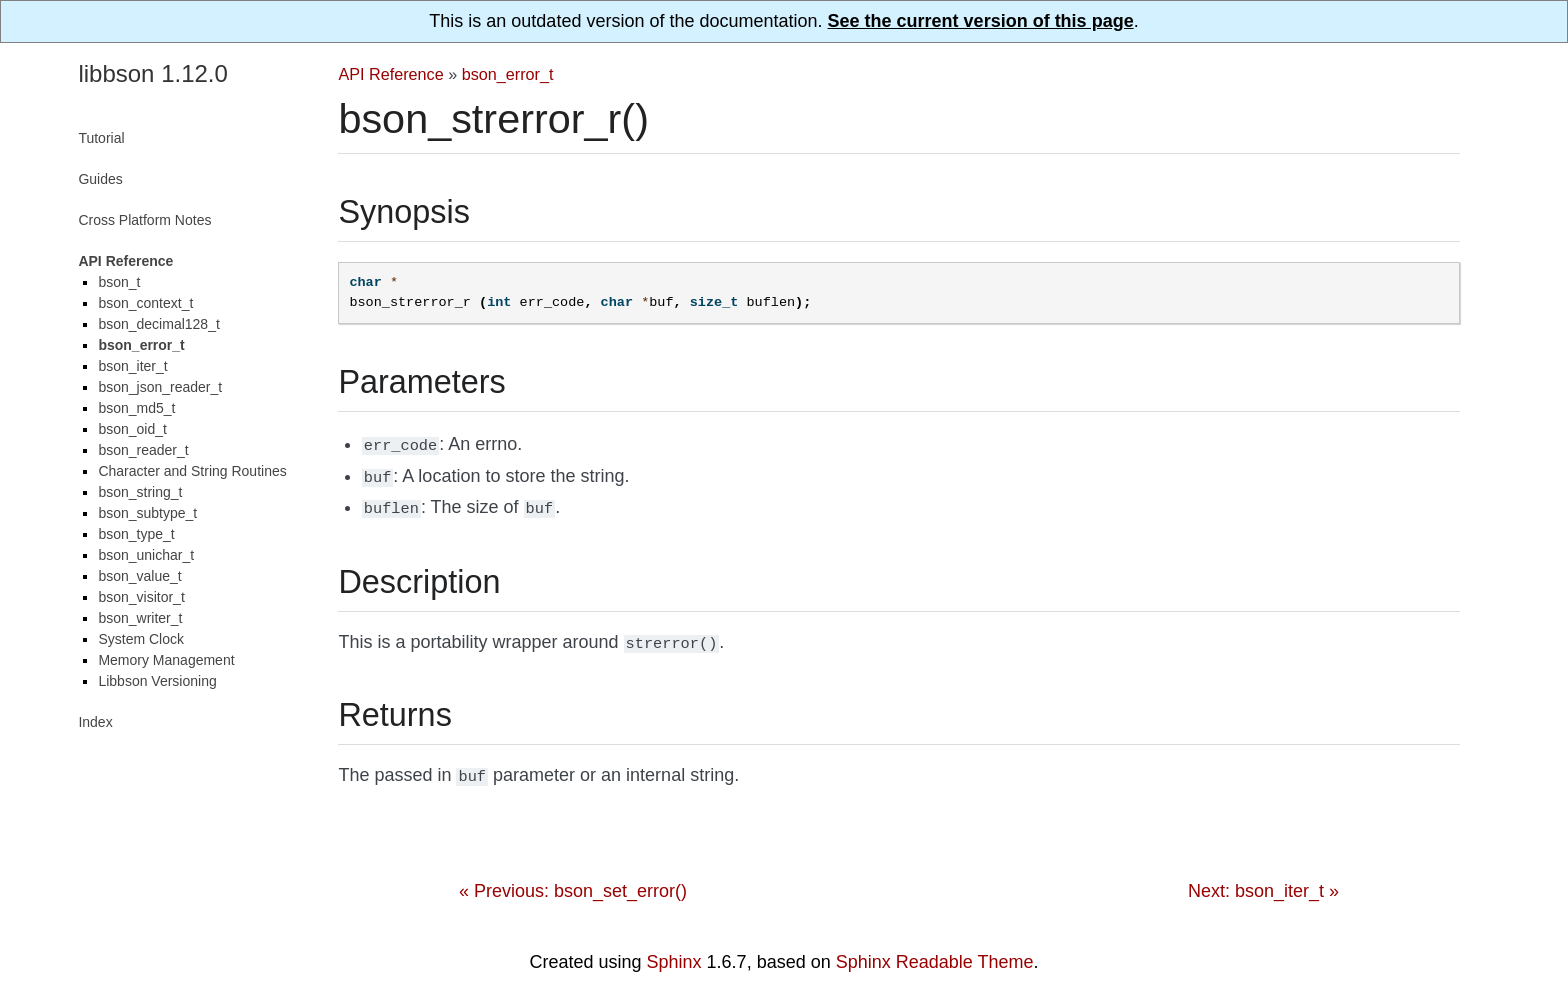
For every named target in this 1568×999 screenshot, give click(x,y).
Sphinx (674, 952)
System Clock (141, 639)
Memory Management (166, 660)
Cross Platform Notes (144, 220)
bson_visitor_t (141, 597)
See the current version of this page (981, 21)
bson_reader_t (143, 450)
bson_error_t (508, 74)
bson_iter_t (132, 366)
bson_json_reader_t (160, 387)
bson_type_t (136, 534)
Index (95, 722)
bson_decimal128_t (158, 324)
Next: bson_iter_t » (1263, 881)
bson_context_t (145, 303)
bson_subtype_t (147, 513)
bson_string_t (140, 492)
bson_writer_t (140, 618)
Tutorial (101, 138)
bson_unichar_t (146, 555)
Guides (100, 179)
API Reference (390, 74)
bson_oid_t (132, 429)
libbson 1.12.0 (152, 73)
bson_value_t (139, 576)
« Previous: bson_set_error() (573, 881)
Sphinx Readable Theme (935, 952)
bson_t (119, 282)
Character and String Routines (192, 471)
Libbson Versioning (157, 681)
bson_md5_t (136, 408)
